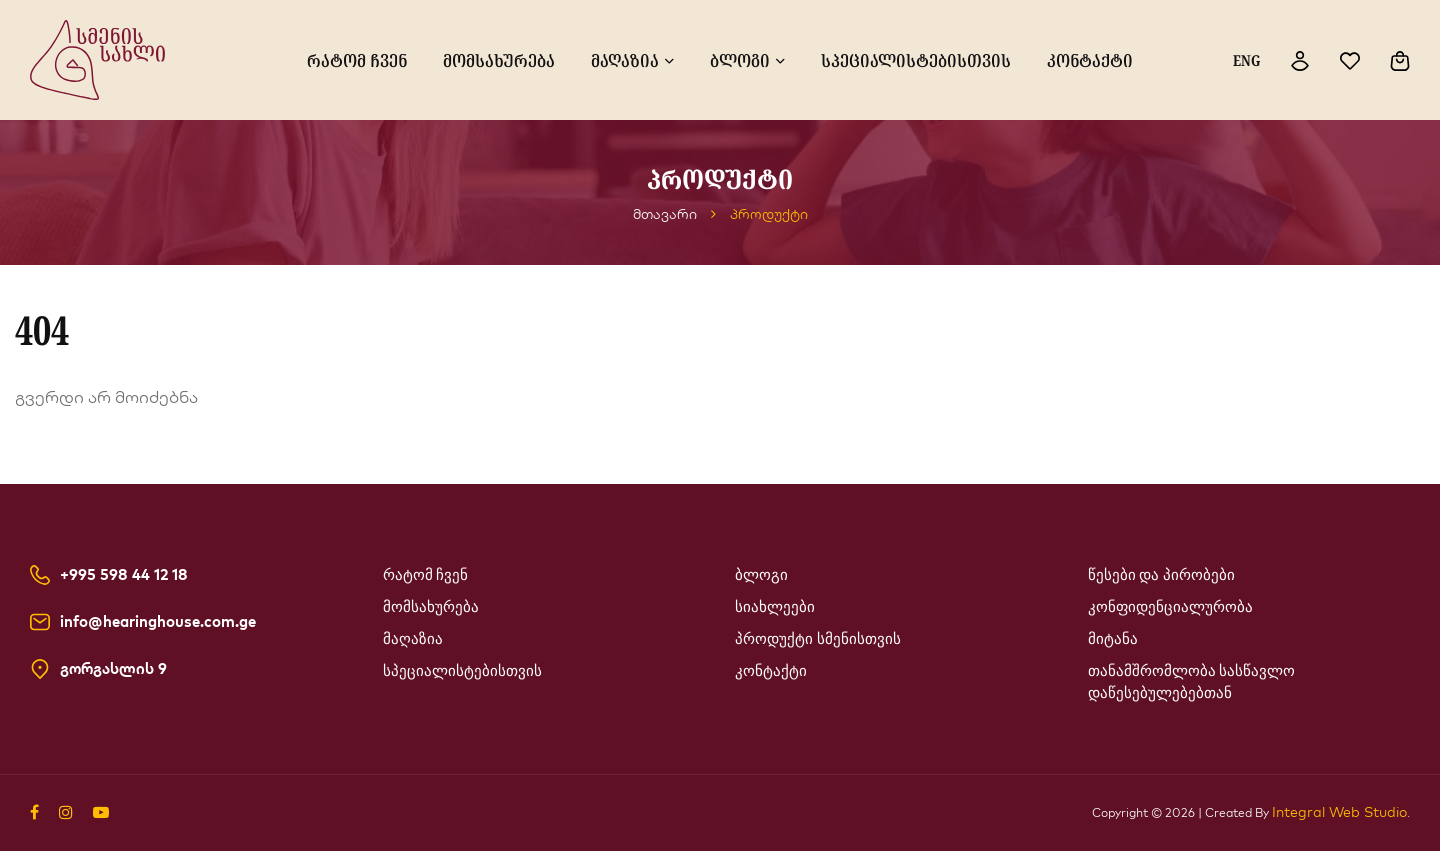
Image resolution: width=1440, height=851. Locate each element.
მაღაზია (625, 60)
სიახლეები (775, 607)
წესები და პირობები (1162, 575)
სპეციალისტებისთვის (916, 60)
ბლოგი (740, 60)
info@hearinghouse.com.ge (158, 622)
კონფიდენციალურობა (1170, 607)
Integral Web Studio (1339, 812)
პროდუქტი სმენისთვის (818, 639)
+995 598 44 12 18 (124, 575)
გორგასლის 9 (113, 669)
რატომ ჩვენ (357, 60)
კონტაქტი (1090, 60)
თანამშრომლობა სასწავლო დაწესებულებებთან (1192, 682)
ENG (1246, 60)
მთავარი (665, 214)
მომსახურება (499, 60)
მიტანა (1113, 639)
